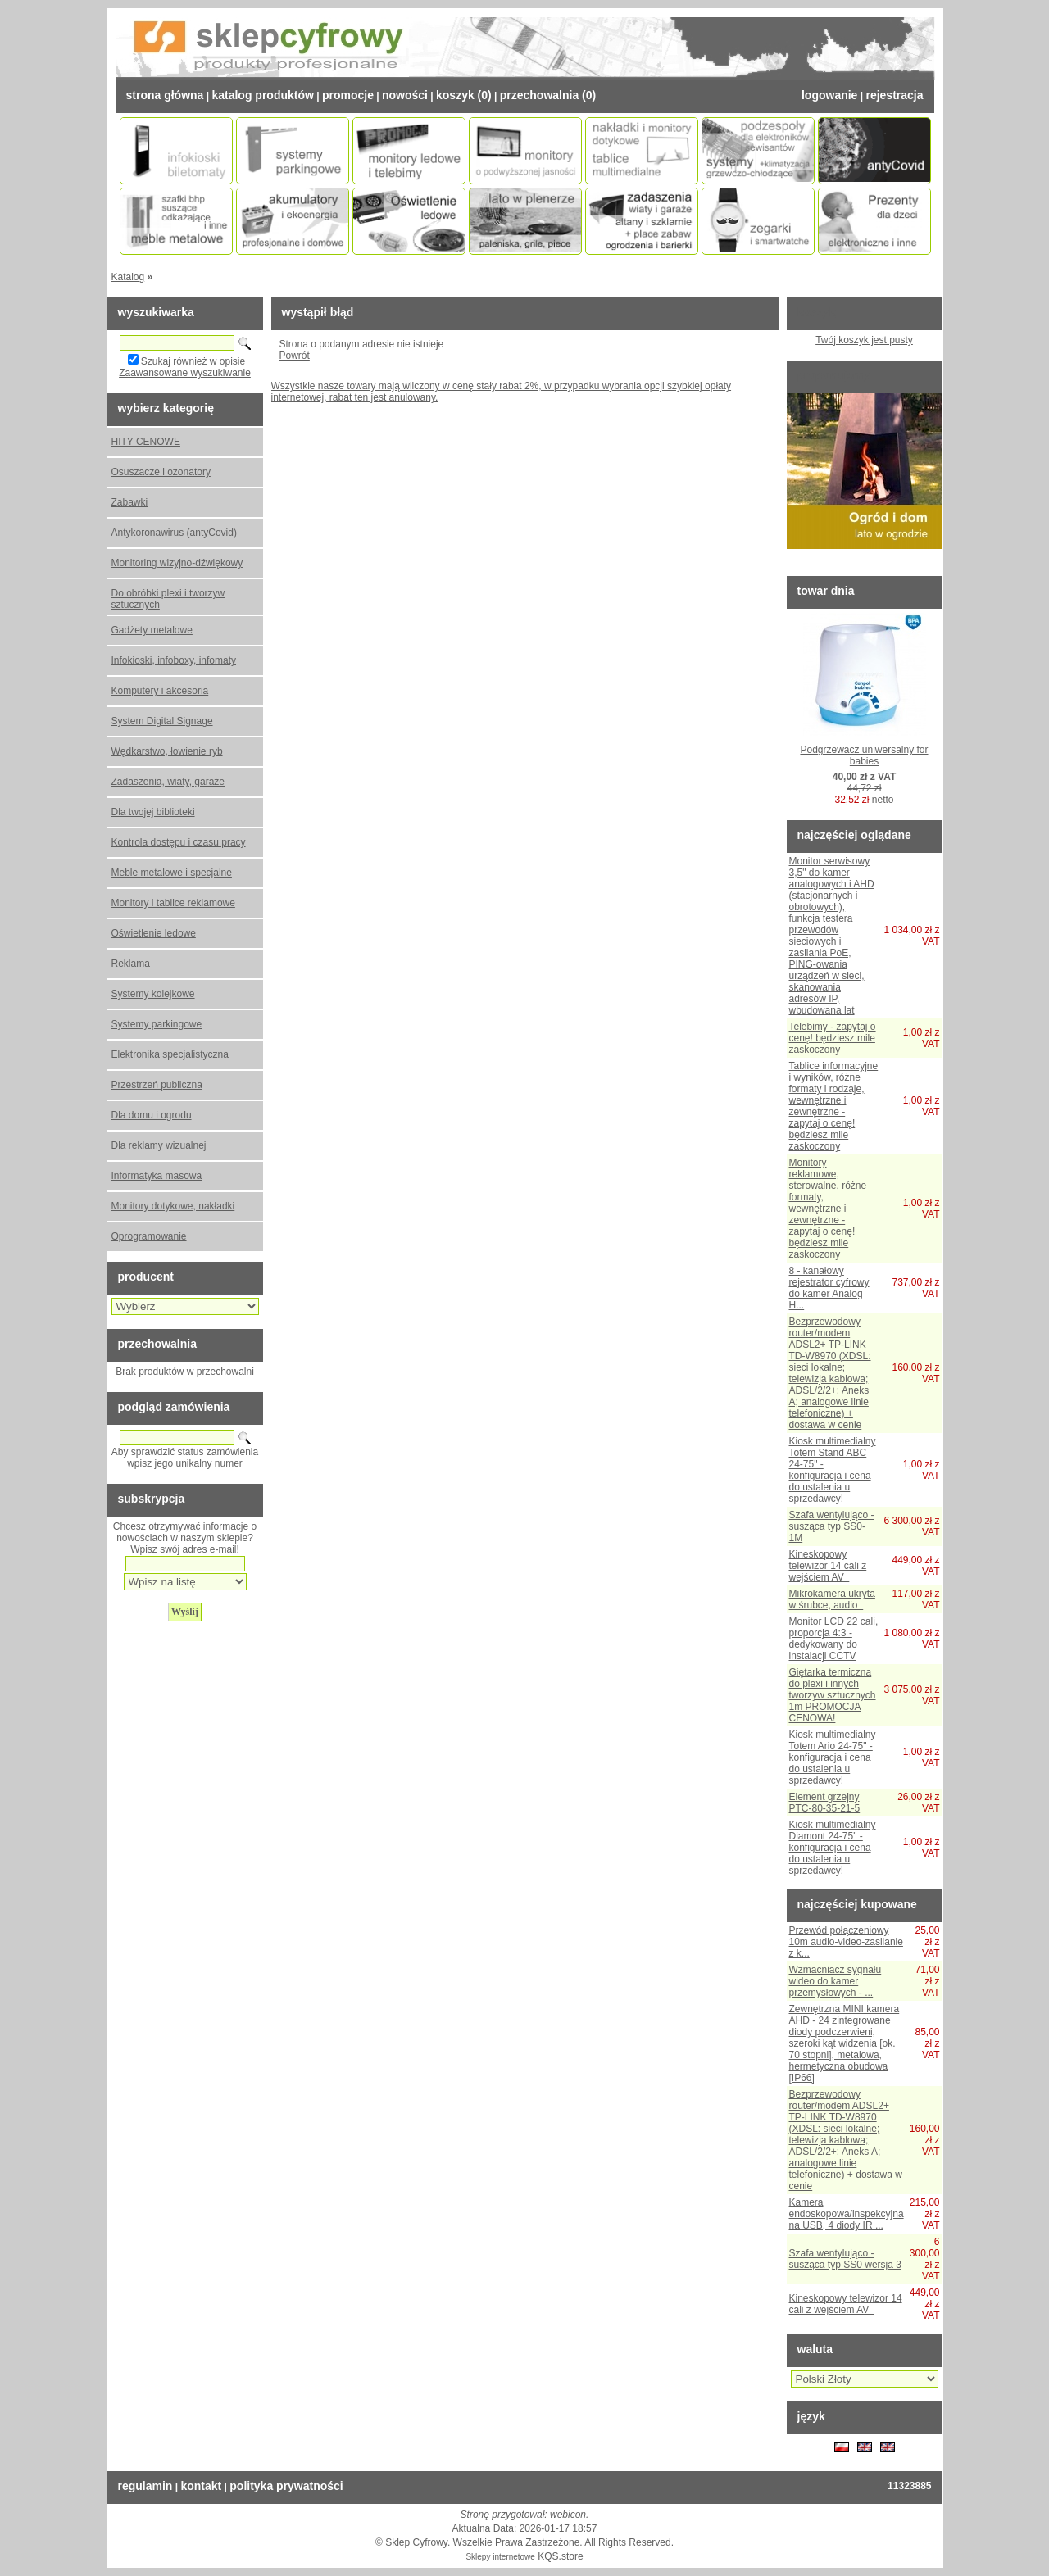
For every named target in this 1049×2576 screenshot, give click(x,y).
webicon (568, 2514)
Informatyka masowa (156, 1175)
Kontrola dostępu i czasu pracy (178, 842)
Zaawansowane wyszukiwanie (185, 373)
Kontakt (200, 2485)
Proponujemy (833, 375)
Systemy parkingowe (156, 1024)
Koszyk (816, 312)
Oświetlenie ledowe (153, 933)
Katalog (128, 277)
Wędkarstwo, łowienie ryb (167, 751)
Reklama (130, 963)
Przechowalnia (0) (548, 95)
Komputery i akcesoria (160, 690)
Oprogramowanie (149, 1236)
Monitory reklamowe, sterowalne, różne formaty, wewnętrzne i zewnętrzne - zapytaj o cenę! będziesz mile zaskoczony (828, 1208)
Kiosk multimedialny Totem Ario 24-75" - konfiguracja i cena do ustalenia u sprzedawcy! (832, 1757)
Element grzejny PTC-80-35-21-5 (825, 1802)
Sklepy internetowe (500, 2556)
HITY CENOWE (145, 441)
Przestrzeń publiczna (156, 1085)
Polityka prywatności (286, 2485)
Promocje (348, 95)
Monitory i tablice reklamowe (173, 903)
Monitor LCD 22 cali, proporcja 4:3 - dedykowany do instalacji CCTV (834, 1639)
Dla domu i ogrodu (151, 1115)
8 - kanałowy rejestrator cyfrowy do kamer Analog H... (829, 1288)
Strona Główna (165, 95)
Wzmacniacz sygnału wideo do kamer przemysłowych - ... (835, 1981)
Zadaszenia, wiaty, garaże (168, 781)
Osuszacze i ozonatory (161, 472)
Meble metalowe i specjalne (171, 872)
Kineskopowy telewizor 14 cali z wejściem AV (828, 1566)
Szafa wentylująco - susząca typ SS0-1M (831, 1526)
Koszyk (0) (464, 95)
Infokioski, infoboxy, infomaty (174, 660)
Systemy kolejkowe (153, 994)
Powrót (294, 355)
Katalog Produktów (262, 95)
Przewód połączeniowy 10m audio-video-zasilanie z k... (846, 1942)
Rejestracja (894, 95)
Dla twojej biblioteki (153, 812)
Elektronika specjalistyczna (170, 1054)
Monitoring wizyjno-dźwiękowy (177, 563)
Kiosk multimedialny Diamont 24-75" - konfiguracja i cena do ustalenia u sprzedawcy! (832, 1847)
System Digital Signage (162, 721)
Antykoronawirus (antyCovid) (174, 532)
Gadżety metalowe (152, 630)
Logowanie (829, 95)
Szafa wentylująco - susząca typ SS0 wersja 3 (845, 2258)
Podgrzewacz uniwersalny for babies (864, 755)
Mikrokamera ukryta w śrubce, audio (832, 1599)
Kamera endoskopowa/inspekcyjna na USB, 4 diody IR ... (846, 2214)
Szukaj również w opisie (193, 361)
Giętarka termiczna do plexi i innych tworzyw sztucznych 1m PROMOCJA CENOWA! (832, 1695)
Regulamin (145, 2485)
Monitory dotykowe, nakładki (173, 1206)
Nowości (405, 95)
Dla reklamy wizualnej (159, 1145)
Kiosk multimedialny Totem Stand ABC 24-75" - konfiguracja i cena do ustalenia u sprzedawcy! (832, 1469)
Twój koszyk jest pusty (864, 340)
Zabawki (129, 502)
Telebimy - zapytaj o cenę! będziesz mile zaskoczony (832, 1038)
